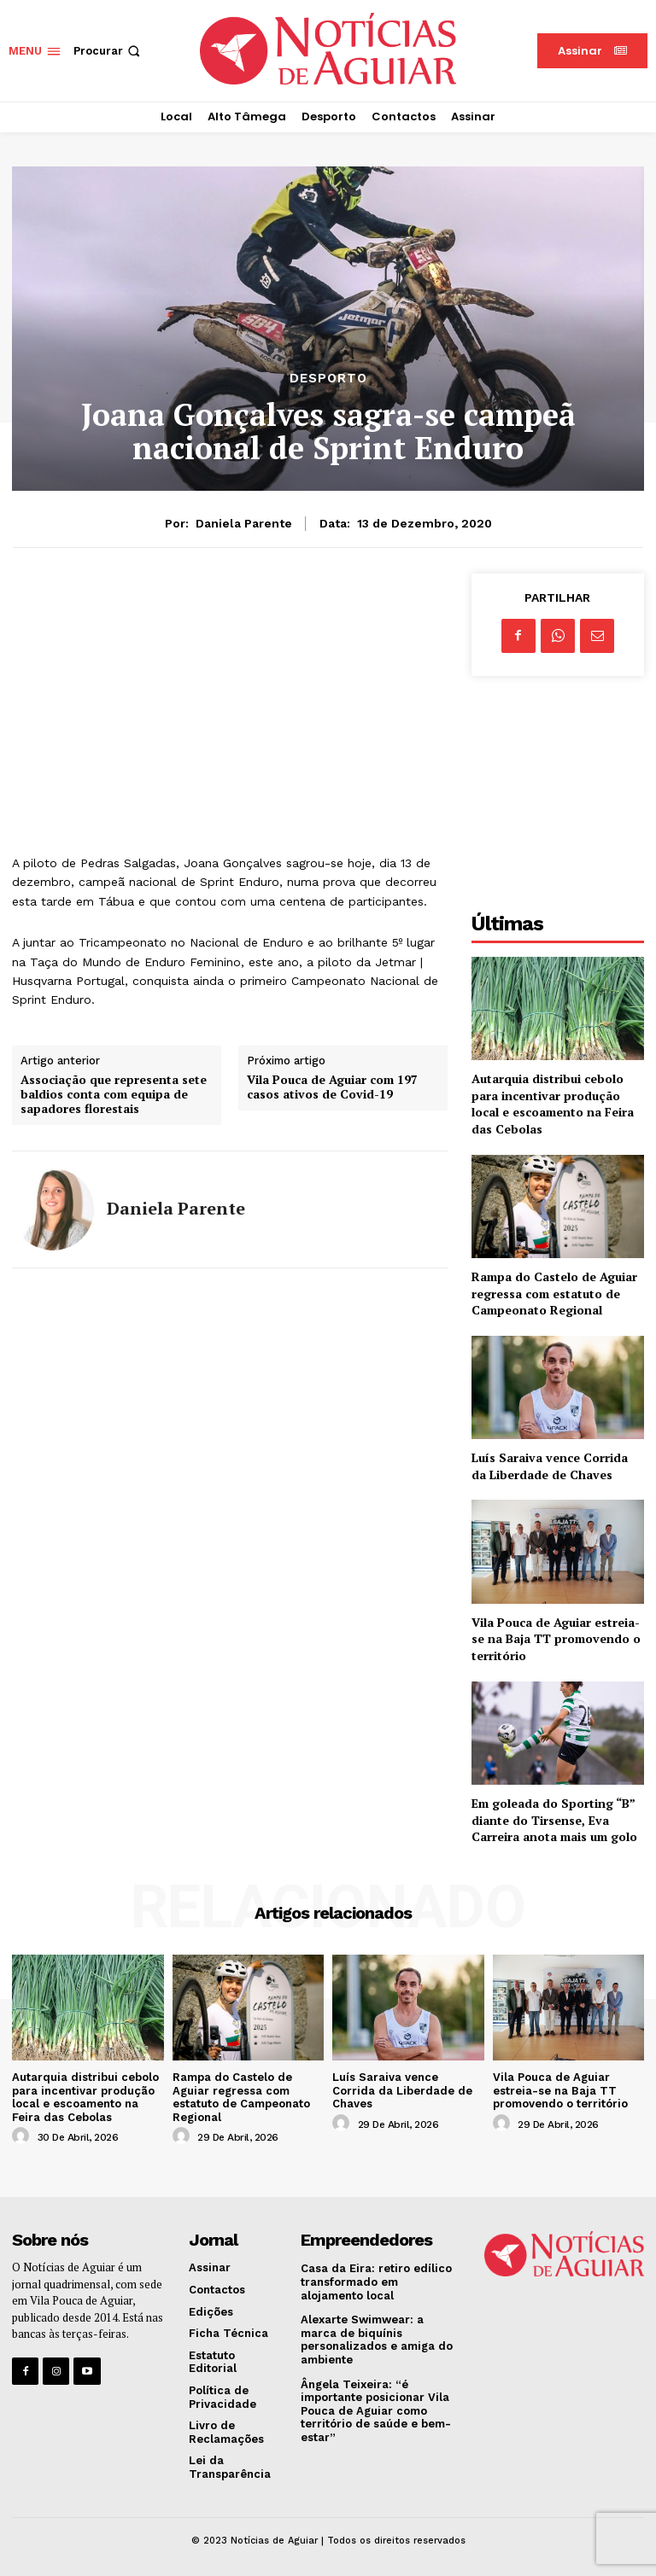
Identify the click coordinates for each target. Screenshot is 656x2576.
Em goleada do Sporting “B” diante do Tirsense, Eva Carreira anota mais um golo (554, 1820)
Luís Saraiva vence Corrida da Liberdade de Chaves (550, 1466)
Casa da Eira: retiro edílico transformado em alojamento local (376, 2281)
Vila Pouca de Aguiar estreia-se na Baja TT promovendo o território (556, 1639)
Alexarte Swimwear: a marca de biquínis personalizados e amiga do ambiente (377, 2339)
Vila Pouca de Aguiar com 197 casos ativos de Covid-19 (332, 1087)
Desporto (328, 378)
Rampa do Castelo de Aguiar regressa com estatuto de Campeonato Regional (554, 1293)
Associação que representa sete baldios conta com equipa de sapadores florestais (113, 1094)
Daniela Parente (244, 523)
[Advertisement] (230, 693)
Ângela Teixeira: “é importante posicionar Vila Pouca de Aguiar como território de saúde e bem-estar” (376, 2411)
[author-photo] (23, 2136)
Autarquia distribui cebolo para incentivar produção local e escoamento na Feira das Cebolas (553, 1103)
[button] (108, 50)
